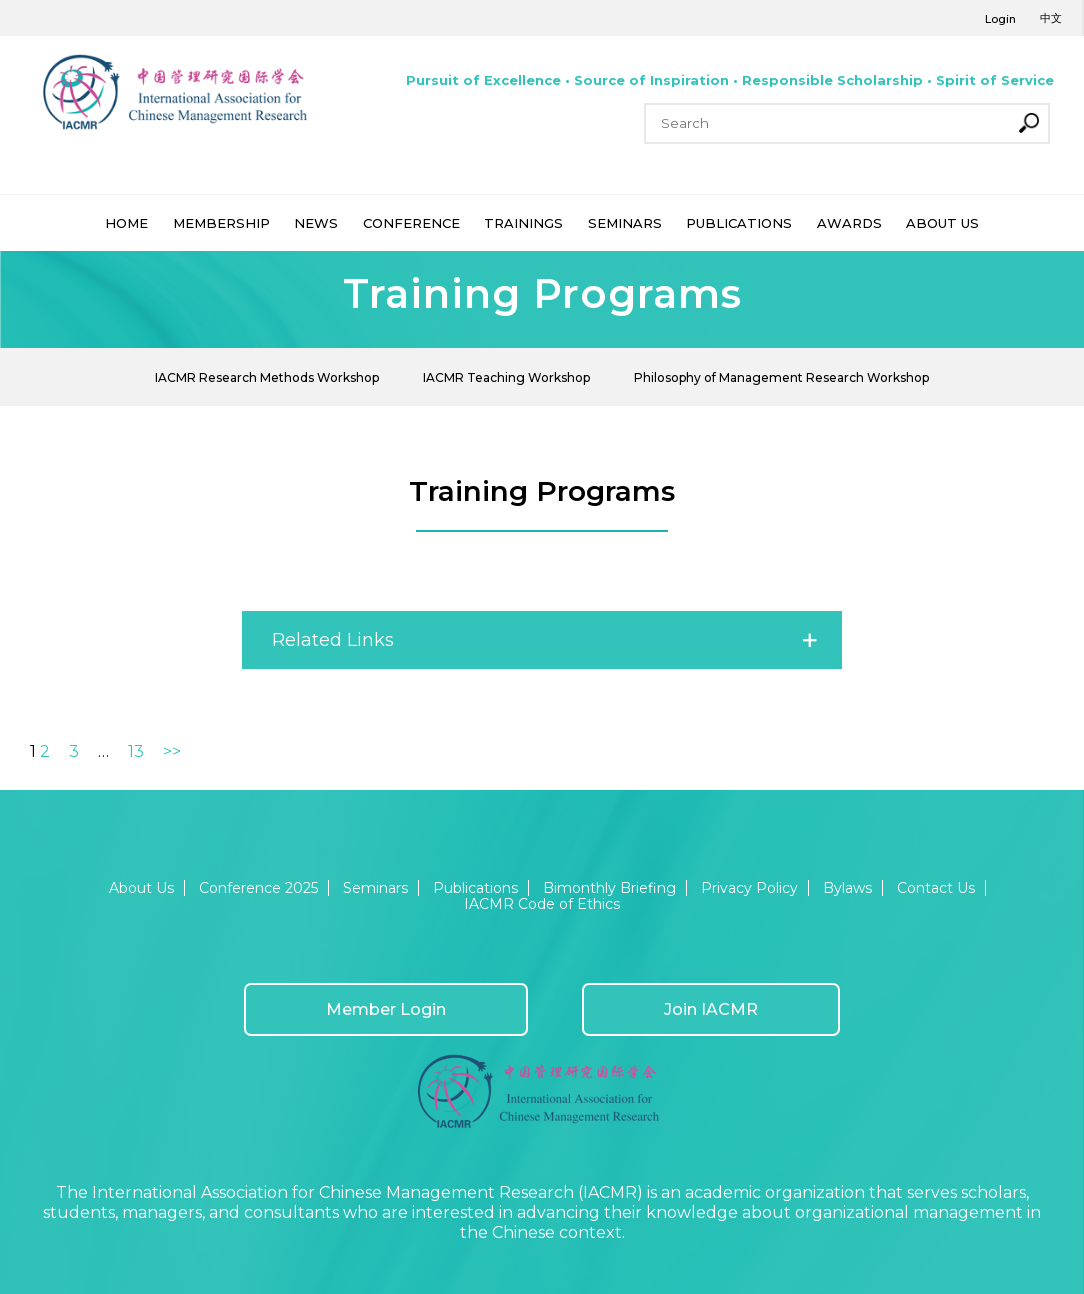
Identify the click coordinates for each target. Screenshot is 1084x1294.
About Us (141, 888)
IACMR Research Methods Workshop (267, 377)
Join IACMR (711, 1009)
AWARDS (849, 223)
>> (172, 751)
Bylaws (847, 888)
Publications (475, 888)
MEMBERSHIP (221, 223)
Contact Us (936, 888)
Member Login (386, 1009)
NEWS (316, 223)
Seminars (375, 888)
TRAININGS (523, 223)
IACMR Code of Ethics (542, 904)
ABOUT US (942, 223)
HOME (126, 223)
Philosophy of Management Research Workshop (781, 377)
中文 (1051, 18)
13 (136, 751)
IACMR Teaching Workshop (506, 377)
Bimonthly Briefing (609, 888)
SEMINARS (625, 223)
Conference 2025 (258, 888)
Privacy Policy (749, 888)
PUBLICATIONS (739, 223)
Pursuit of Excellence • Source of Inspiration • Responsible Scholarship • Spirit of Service (730, 80)
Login (1000, 19)
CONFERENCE (411, 223)
